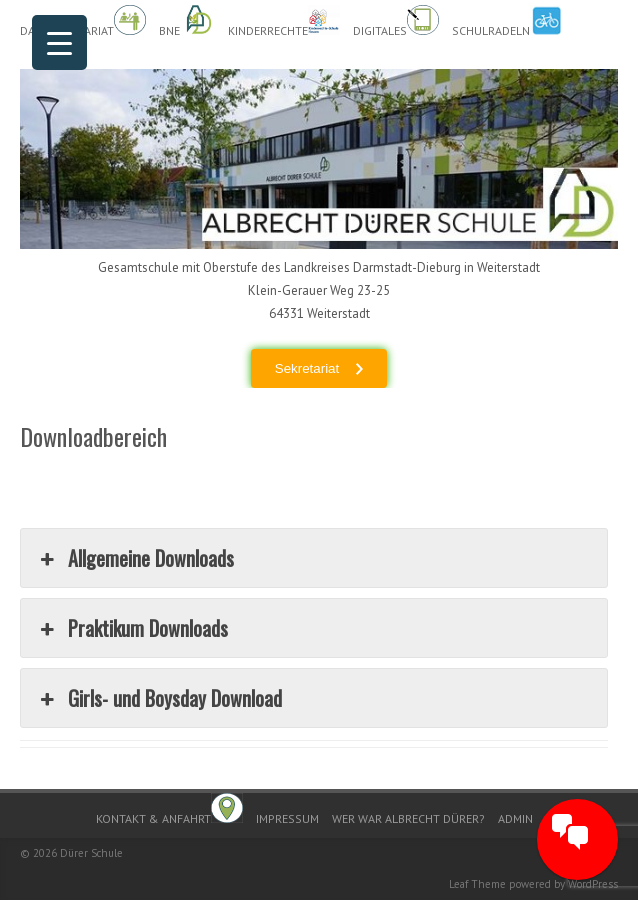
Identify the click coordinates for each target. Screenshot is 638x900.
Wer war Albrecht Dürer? (408, 818)
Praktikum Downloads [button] (132, 628)
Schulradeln (507, 21)
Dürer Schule (91, 853)
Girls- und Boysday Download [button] (159, 698)
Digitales (396, 21)
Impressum (287, 818)
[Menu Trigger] (59, 42)
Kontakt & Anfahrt (169, 809)
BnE (187, 21)
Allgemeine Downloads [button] (135, 558)
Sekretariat (307, 368)
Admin (515, 818)
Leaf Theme (477, 884)
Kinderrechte (284, 21)
